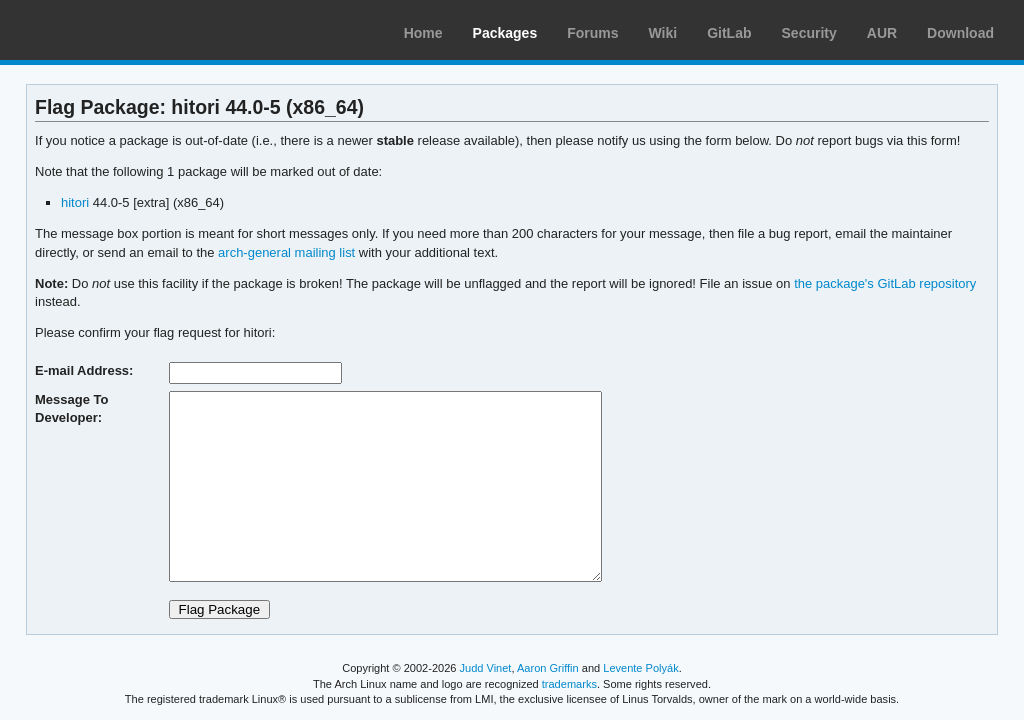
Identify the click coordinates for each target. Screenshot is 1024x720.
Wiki (663, 33)
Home (423, 33)
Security (809, 33)
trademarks (569, 684)
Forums (592, 33)
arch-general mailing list (286, 252)
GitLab (729, 33)
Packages (505, 33)
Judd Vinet (486, 668)
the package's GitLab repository (885, 283)
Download (960, 33)
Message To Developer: (71, 408)
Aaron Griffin (548, 668)
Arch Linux (110, 30)
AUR (882, 33)
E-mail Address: (84, 370)
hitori (75, 202)
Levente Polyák (640, 668)
